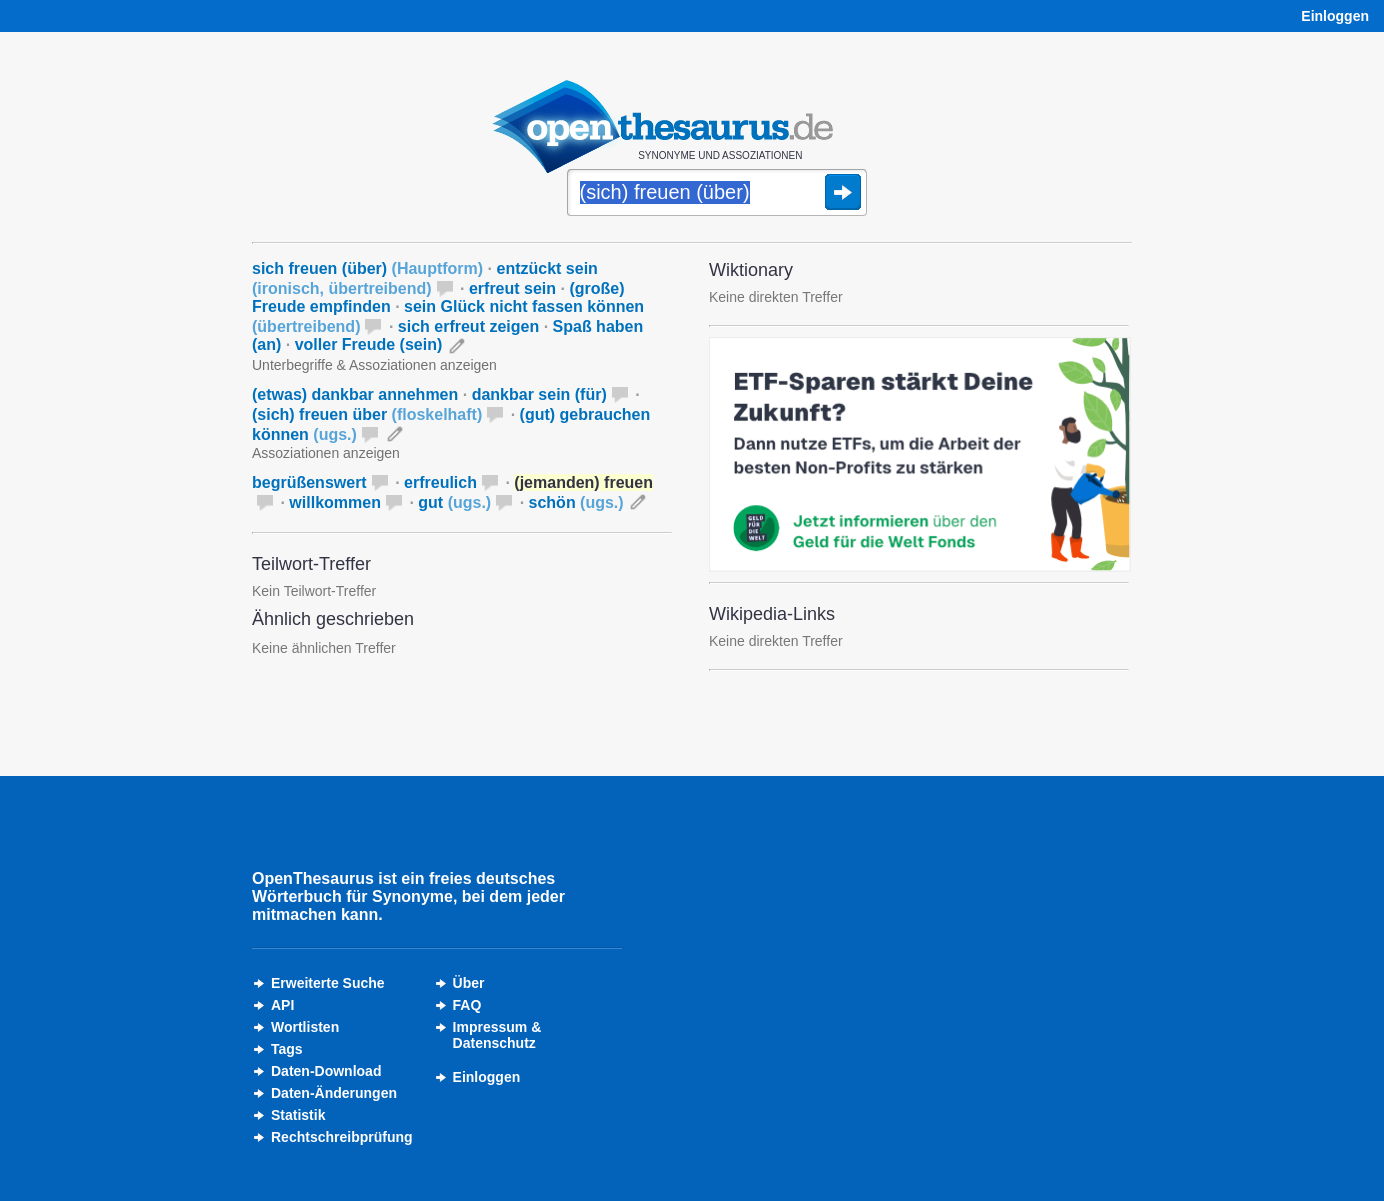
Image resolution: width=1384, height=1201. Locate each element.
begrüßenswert (309, 482)
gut (454, 502)
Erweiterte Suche (328, 983)
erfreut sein (512, 288)
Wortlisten (305, 1027)
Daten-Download (326, 1071)
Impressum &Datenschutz (497, 1035)
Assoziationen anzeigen (326, 453)
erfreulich (440, 482)
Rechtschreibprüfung (342, 1137)
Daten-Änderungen (334, 1093)
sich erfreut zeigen (468, 326)
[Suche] (717, 194)
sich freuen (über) (367, 268)
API (282, 1005)
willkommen (335, 502)
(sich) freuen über (367, 414)
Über (469, 983)
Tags (287, 1049)
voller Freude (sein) (369, 344)
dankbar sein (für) (539, 394)
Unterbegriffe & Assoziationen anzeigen (374, 365)
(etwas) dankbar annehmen (355, 394)
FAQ (467, 1005)
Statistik (298, 1115)
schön (576, 502)
